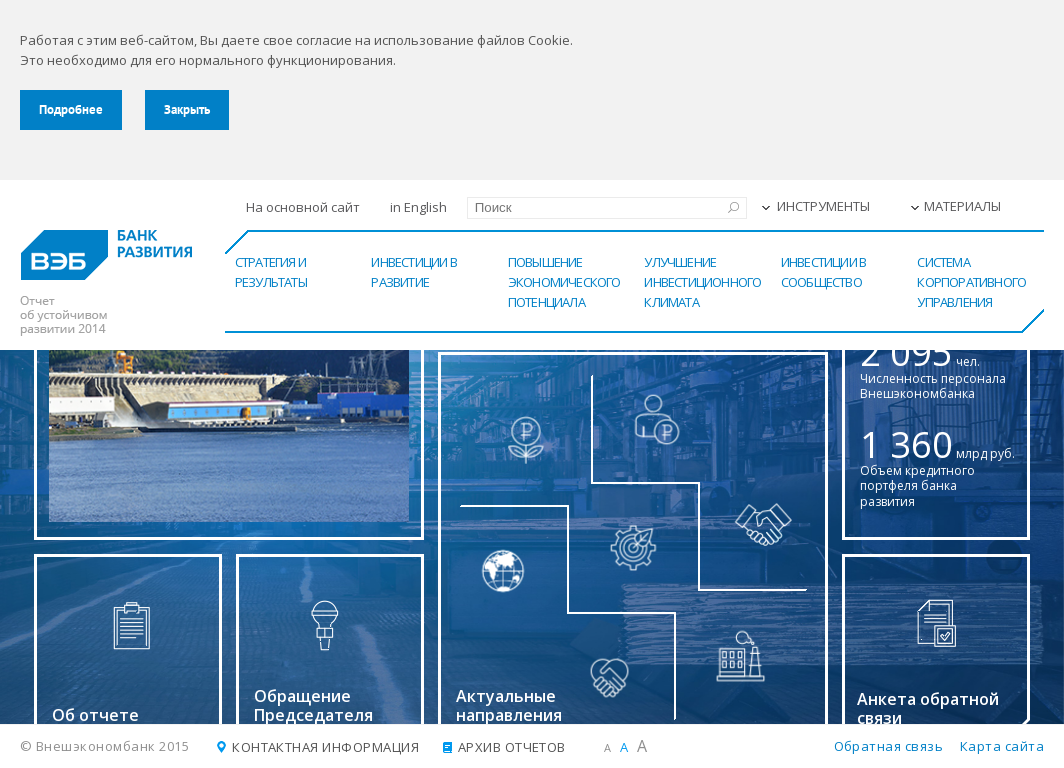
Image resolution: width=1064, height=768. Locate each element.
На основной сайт (303, 207)
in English (418, 207)
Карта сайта (1002, 746)
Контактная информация (325, 747)
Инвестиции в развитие (413, 272)
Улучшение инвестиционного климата (702, 282)
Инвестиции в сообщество (823, 272)
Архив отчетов (512, 747)
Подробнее (71, 109)
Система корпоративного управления (971, 282)
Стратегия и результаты (271, 272)
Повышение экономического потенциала (564, 282)
